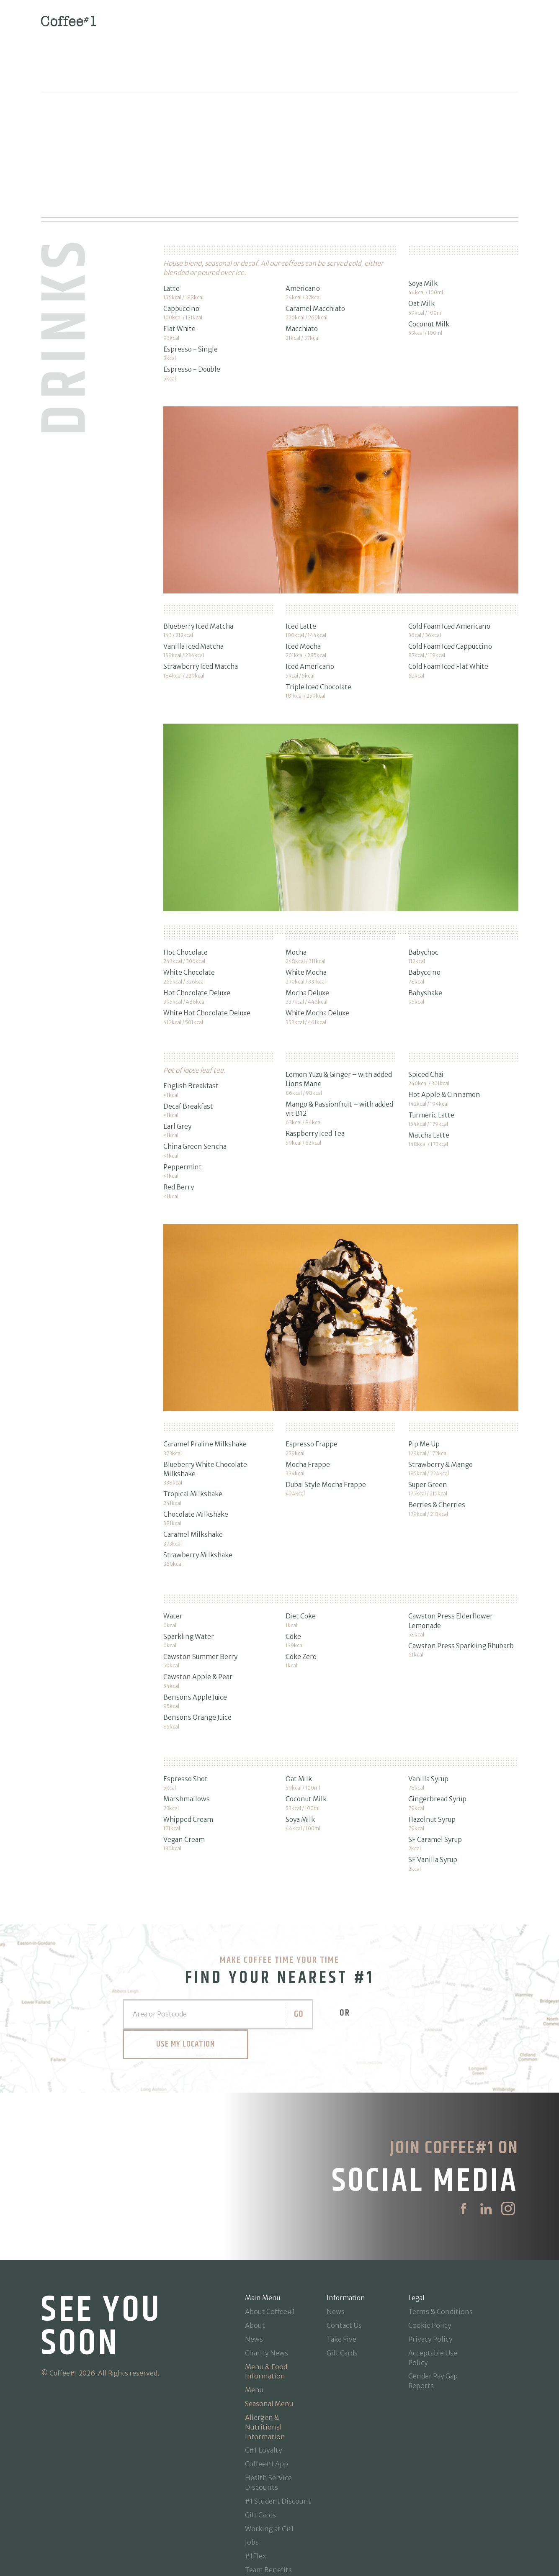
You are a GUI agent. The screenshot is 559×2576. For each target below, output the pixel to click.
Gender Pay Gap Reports (433, 2313)
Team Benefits (268, 2502)
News (254, 2271)
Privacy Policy (430, 2271)
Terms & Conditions (440, 2244)
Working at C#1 (269, 2460)
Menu (254, 2322)
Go (233, 1975)
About (255, 2257)
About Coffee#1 (270, 2244)
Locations (261, 2529)
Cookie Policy (429, 2257)
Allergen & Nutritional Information (265, 2359)
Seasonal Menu (269, 2336)
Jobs (252, 2474)
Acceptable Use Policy (432, 2290)
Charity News (266, 2285)
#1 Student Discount (278, 2433)
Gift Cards (260, 2446)
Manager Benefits (273, 2516)
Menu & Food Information (266, 2303)
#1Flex (255, 2488)
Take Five (341, 2271)
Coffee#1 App (266, 2396)
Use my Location (374, 1975)
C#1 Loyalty (263, 2382)
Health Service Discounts (268, 2415)
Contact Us (344, 2257)
